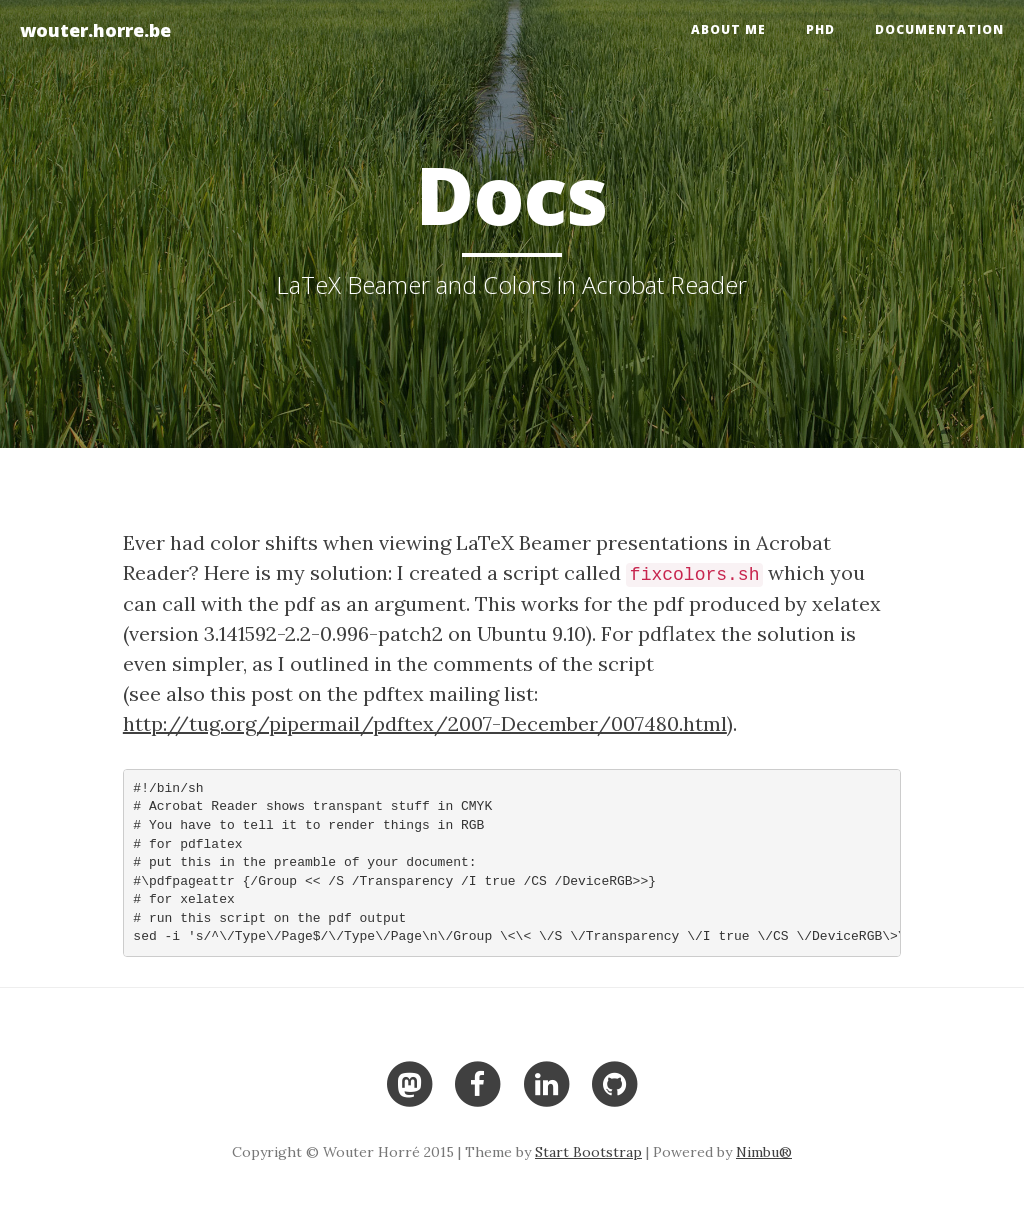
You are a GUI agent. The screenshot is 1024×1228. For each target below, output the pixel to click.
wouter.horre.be (95, 30)
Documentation (939, 29)
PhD (820, 29)
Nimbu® (764, 1152)
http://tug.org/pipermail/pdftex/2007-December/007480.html (425, 723)
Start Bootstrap (588, 1152)
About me (728, 29)
